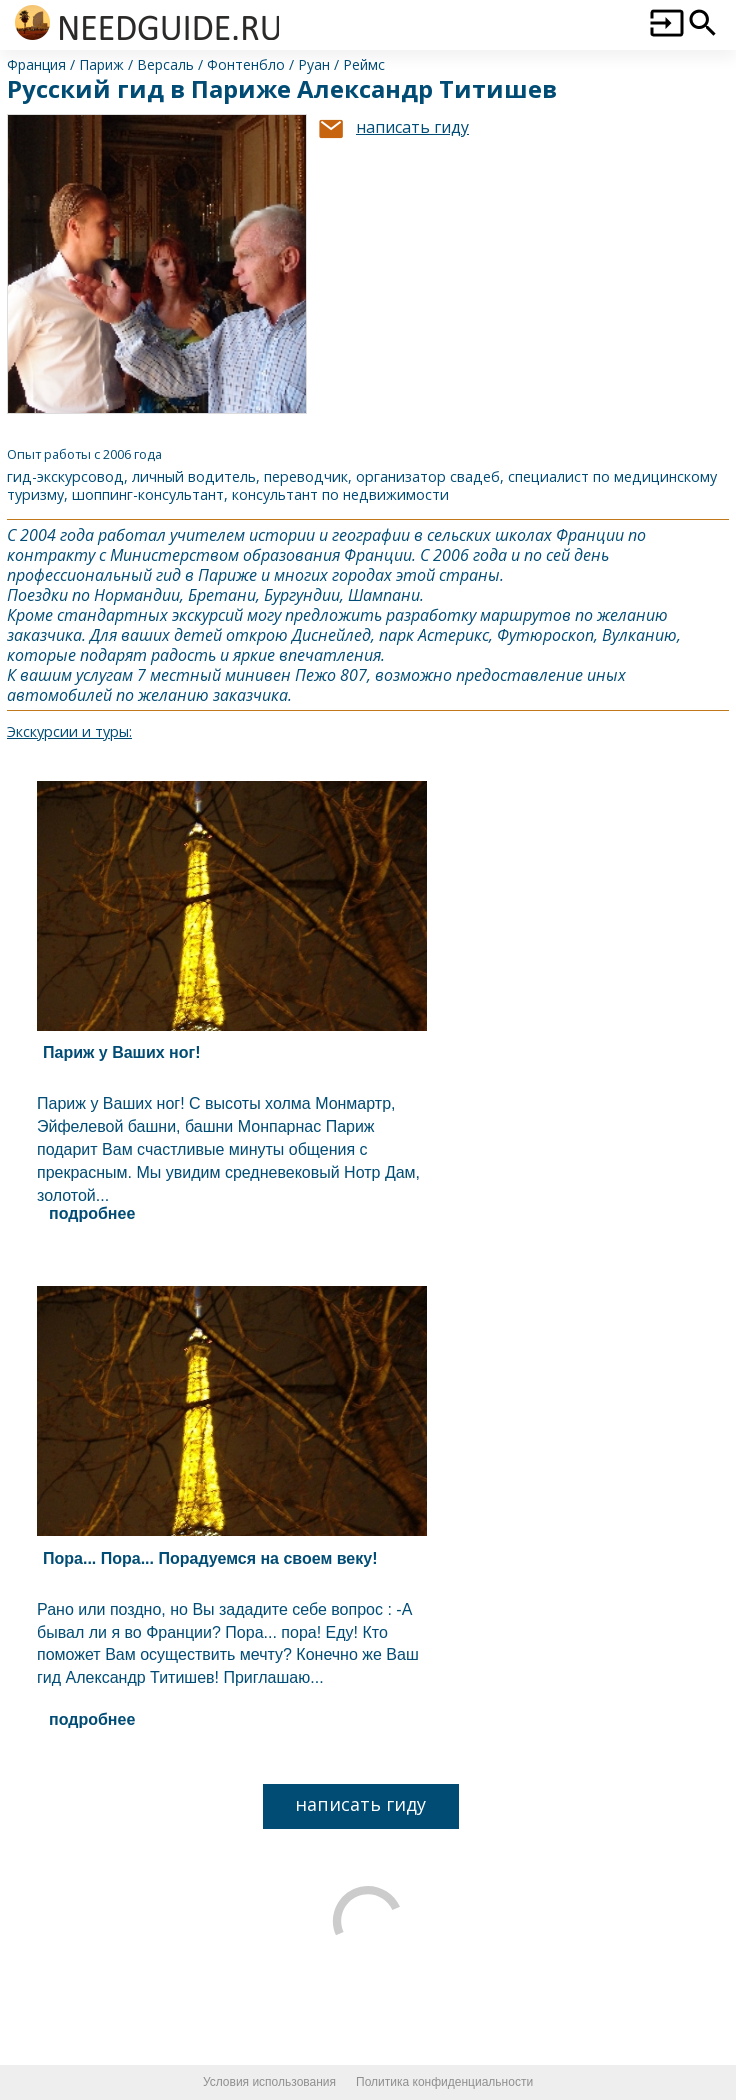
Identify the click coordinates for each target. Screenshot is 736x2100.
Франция (36, 64)
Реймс (364, 64)
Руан (314, 64)
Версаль (165, 64)
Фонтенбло (246, 64)
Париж (101, 64)
